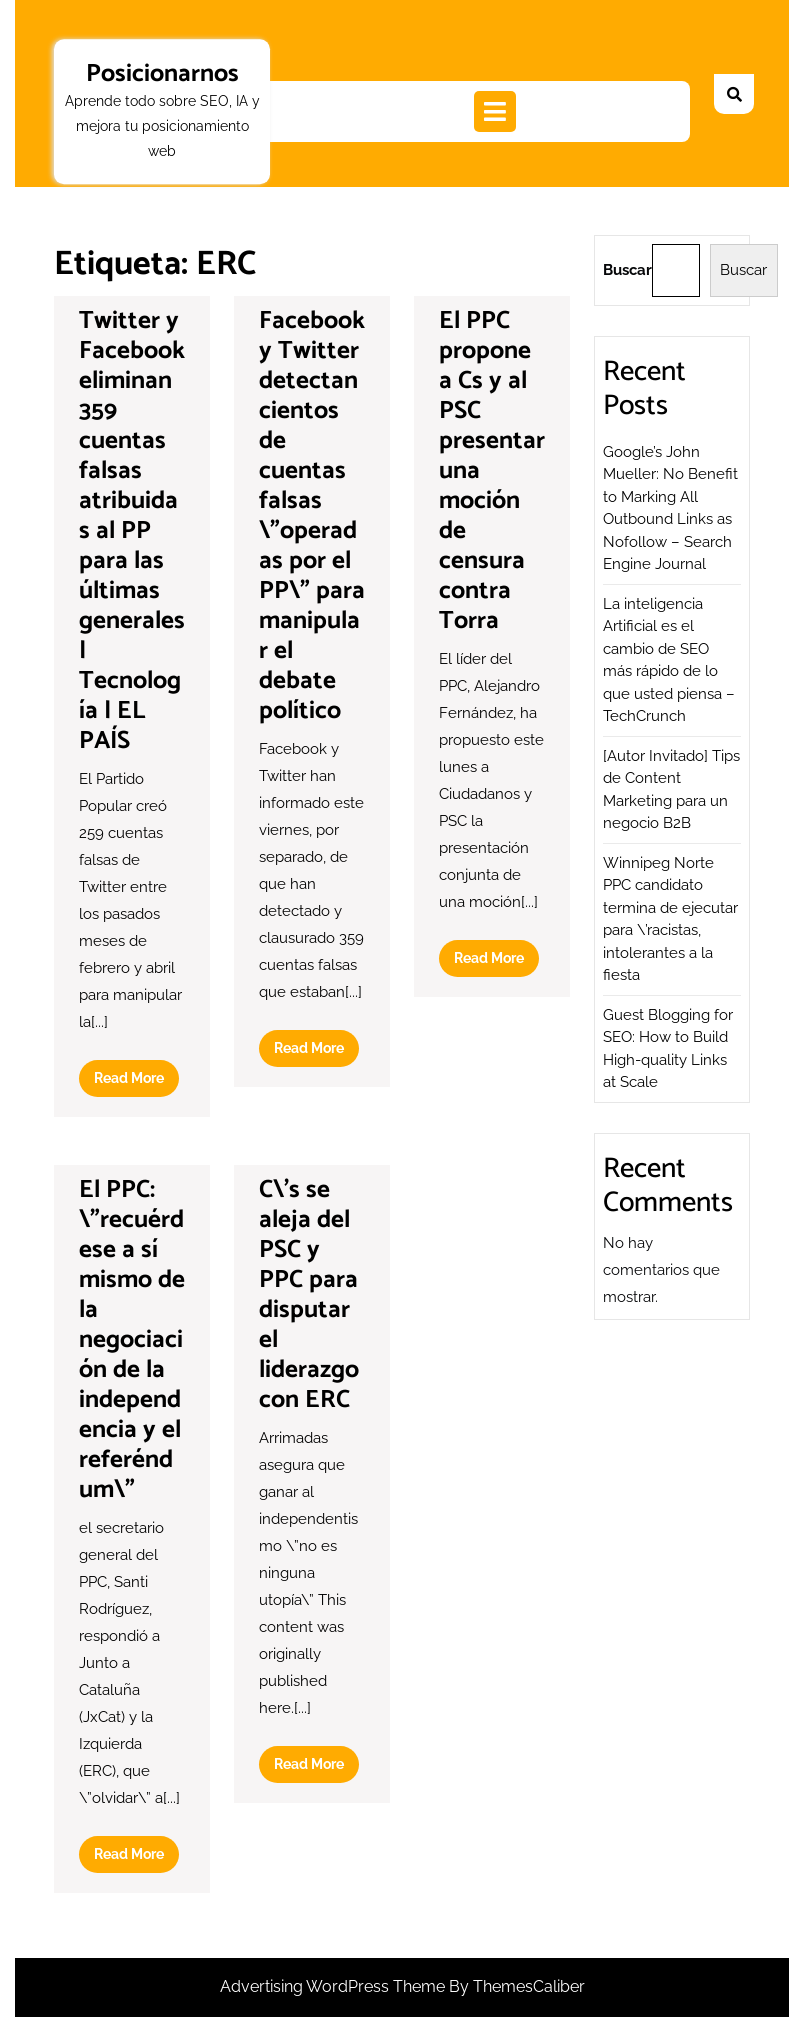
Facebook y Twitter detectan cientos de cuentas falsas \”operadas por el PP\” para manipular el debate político (312, 516)
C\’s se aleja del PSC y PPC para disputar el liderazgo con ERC (309, 1295)
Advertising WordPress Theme (334, 1986)
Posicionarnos (162, 74)
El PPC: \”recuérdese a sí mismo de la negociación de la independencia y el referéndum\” (132, 1340)
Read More (136, 1082)
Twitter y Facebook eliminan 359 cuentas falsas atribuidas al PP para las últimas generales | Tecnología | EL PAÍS (132, 531)
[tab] (495, 111)
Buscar (627, 270)
